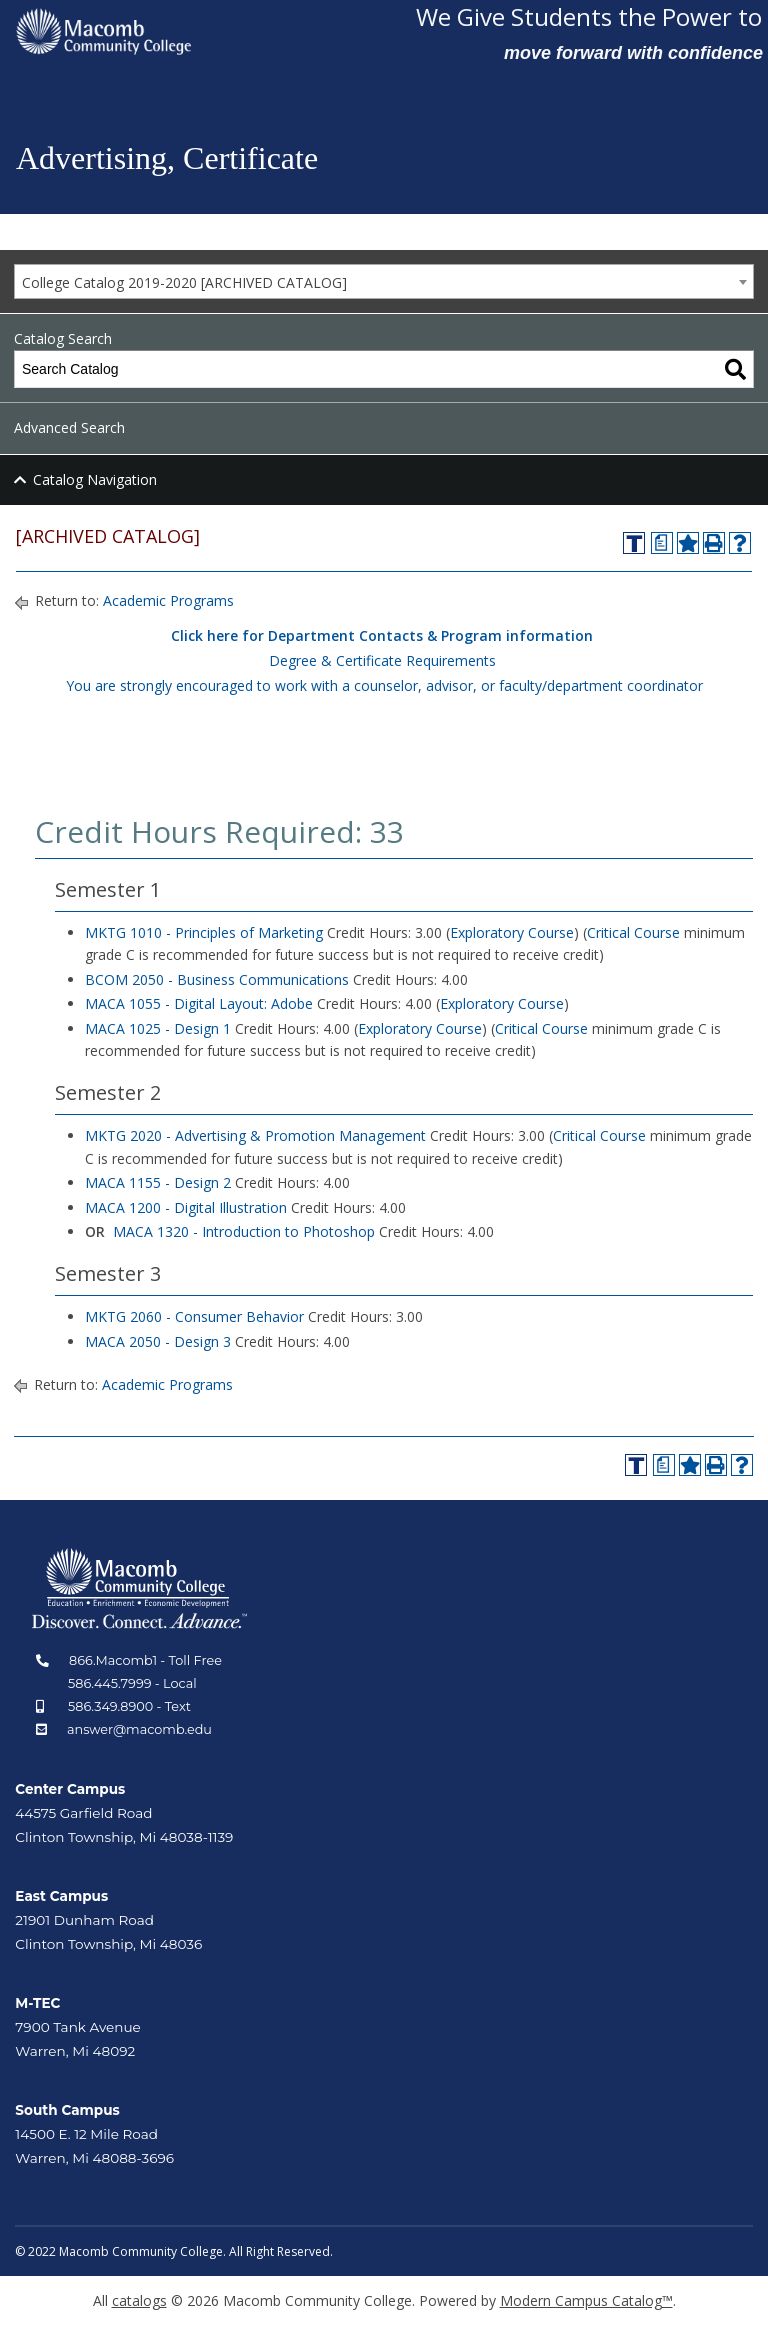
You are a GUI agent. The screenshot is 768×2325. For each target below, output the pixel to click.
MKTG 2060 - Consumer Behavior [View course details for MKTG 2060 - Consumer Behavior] (194, 1316)
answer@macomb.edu (139, 1729)
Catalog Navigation (95, 479)
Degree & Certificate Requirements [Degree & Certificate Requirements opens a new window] (382, 660)
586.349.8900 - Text (129, 1706)
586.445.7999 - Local (132, 1683)
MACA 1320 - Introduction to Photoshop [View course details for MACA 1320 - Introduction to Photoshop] (244, 1231)
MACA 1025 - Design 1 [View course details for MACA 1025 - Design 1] (158, 1028)
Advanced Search (69, 427)
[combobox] (384, 281)
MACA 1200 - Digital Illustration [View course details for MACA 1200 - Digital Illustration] (186, 1207)
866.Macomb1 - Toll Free (145, 1660)
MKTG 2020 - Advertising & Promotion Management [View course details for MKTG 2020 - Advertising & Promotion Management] (255, 1135)
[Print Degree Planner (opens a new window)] (662, 543)
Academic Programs (168, 600)
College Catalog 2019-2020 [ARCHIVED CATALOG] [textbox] (184, 282)
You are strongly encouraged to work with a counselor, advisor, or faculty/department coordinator (384, 685)
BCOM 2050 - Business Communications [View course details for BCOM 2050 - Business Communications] (217, 979)
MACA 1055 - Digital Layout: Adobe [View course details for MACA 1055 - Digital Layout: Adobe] (199, 1003)
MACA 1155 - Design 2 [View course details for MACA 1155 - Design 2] (158, 1182)
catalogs (139, 2300)
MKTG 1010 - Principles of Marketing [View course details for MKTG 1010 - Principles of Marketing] (204, 932)
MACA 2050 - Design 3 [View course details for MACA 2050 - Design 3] (158, 1341)
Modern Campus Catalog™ (586, 2300)
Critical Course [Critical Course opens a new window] (633, 932)
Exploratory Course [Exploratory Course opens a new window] (512, 932)
